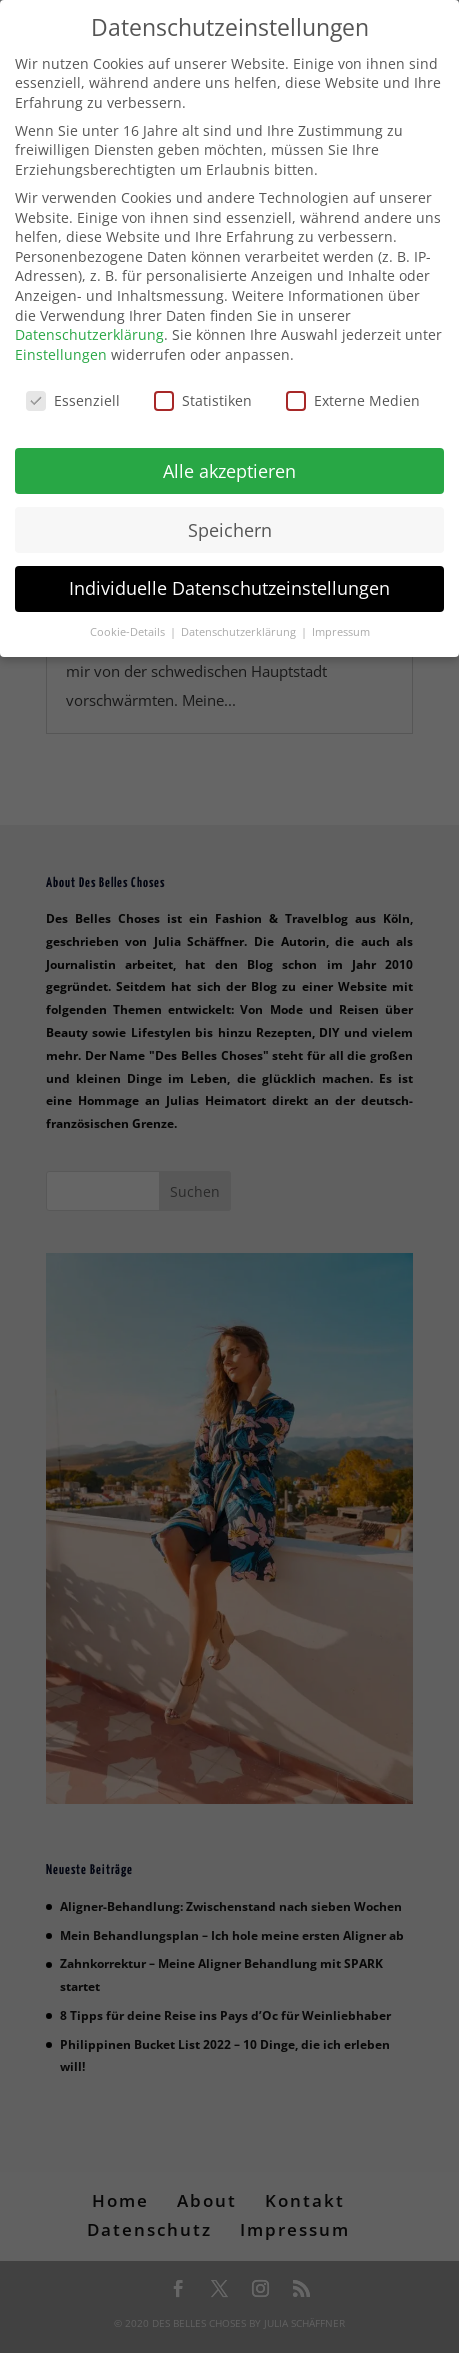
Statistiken (203, 395)
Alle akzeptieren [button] (229, 465)
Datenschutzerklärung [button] (240, 627)
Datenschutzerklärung (89, 329)
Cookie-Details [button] (129, 627)
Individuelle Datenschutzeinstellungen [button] (229, 583)
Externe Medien (353, 395)
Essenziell (73, 395)
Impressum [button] (341, 627)
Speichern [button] (230, 524)
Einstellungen (61, 349)
